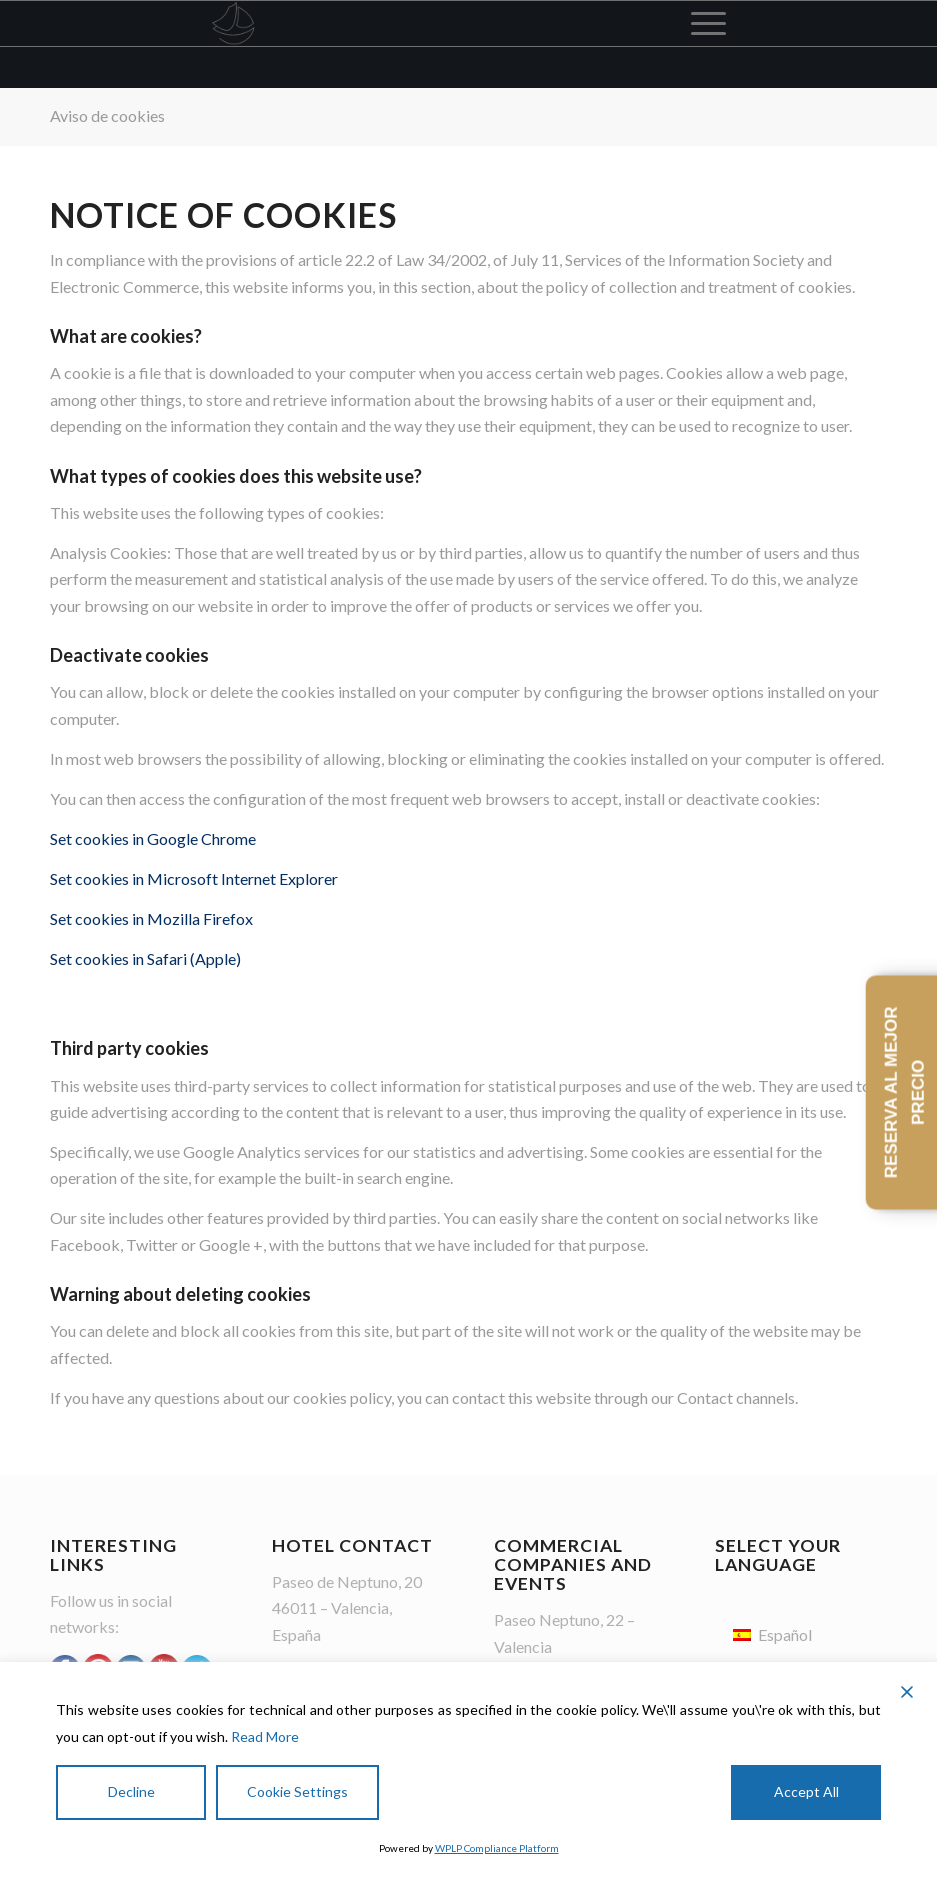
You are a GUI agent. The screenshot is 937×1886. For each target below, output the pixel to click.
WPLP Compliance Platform (497, 1848)
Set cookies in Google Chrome (153, 838)
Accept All (806, 1791)
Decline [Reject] (131, 1791)
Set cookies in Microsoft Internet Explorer (194, 878)
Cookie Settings (297, 1791)
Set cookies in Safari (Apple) (145, 958)
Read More (265, 1736)
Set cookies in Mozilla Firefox (151, 918)
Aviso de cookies (107, 115)
